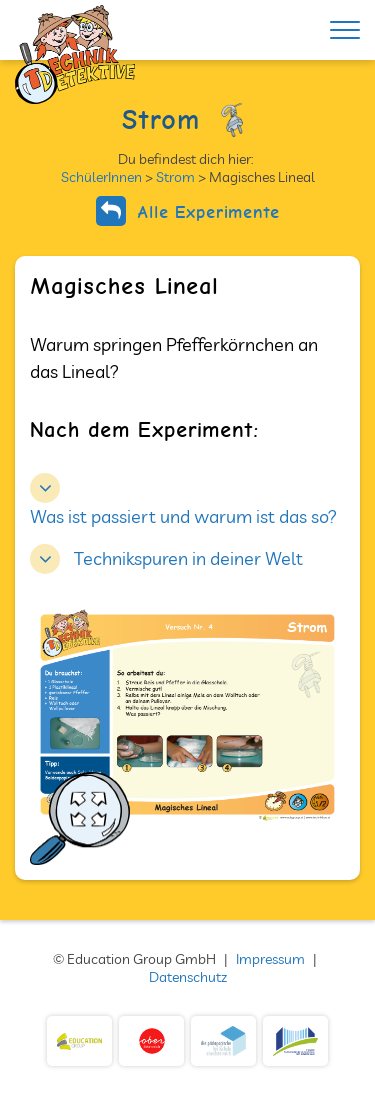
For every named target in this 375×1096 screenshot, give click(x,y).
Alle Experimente (188, 211)
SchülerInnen (101, 177)
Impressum (270, 959)
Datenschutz (188, 977)
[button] (166, 556)
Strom (175, 177)
